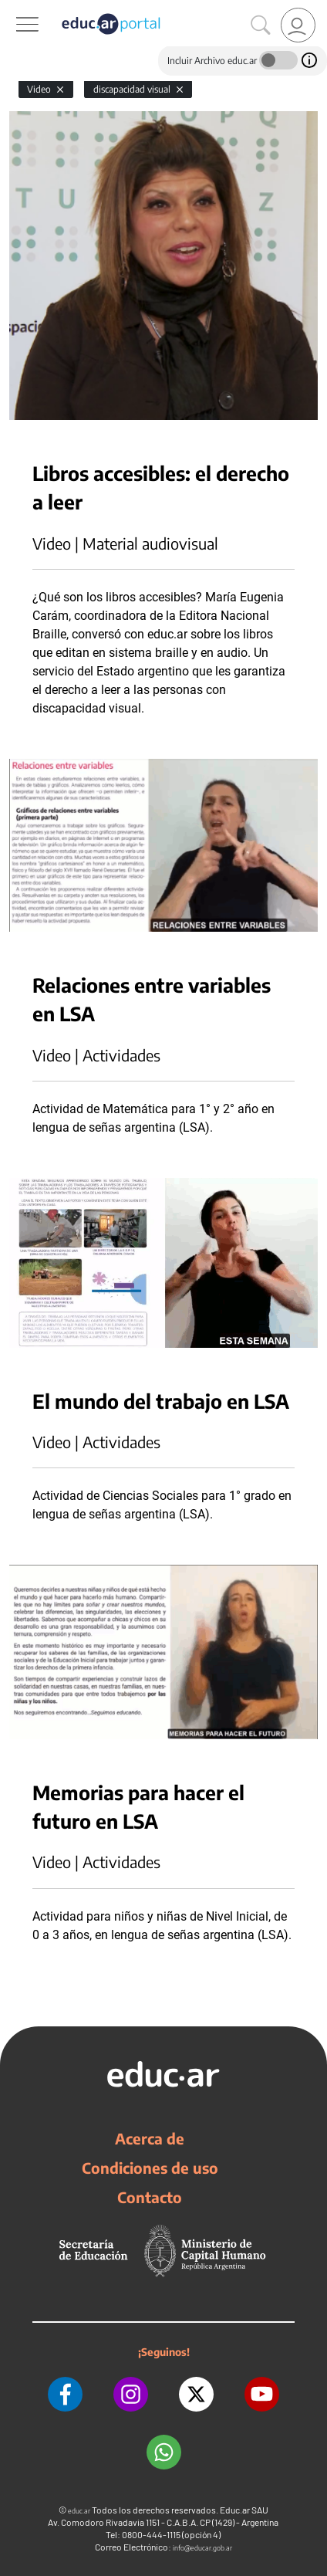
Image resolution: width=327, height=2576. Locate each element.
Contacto (149, 2197)
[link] (298, 25)
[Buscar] (261, 25)
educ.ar (79, 2511)
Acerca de (149, 2138)
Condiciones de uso (150, 2167)
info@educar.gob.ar (202, 2548)
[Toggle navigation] (14, 8)
